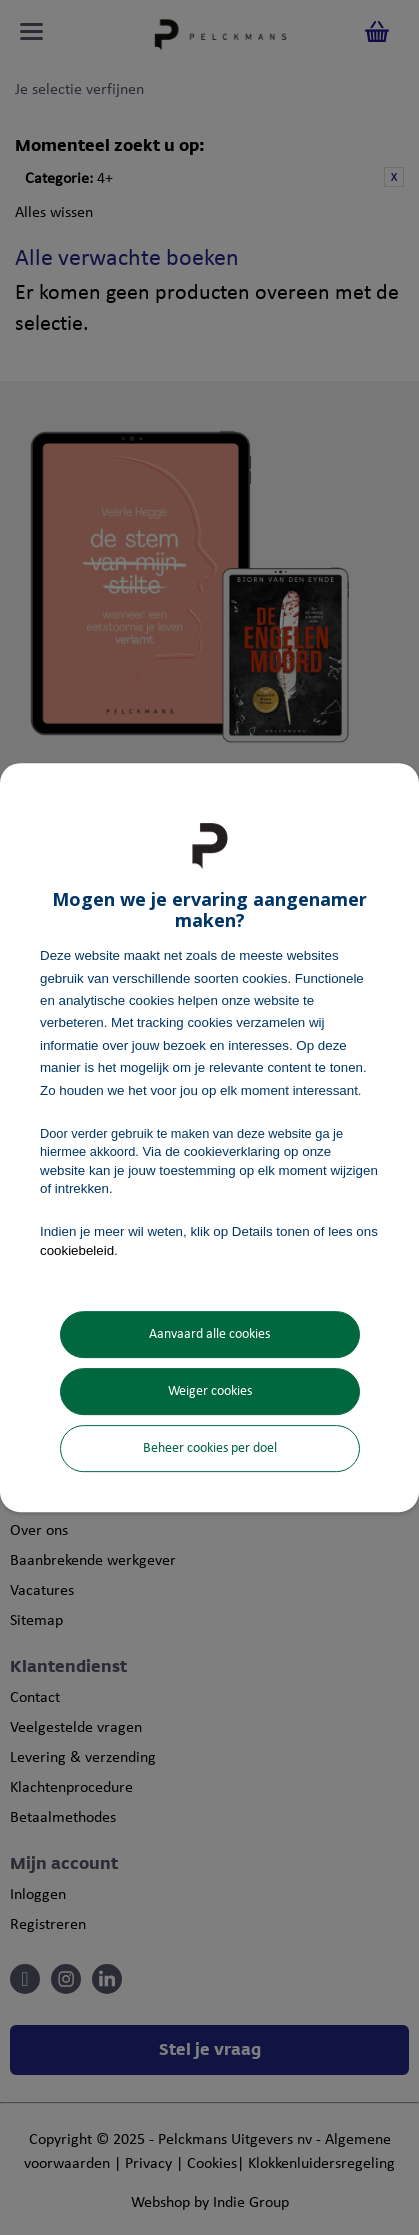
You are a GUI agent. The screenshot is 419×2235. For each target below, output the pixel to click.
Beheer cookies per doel (210, 1448)
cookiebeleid (77, 1250)
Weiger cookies (210, 1391)
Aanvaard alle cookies (209, 1334)
